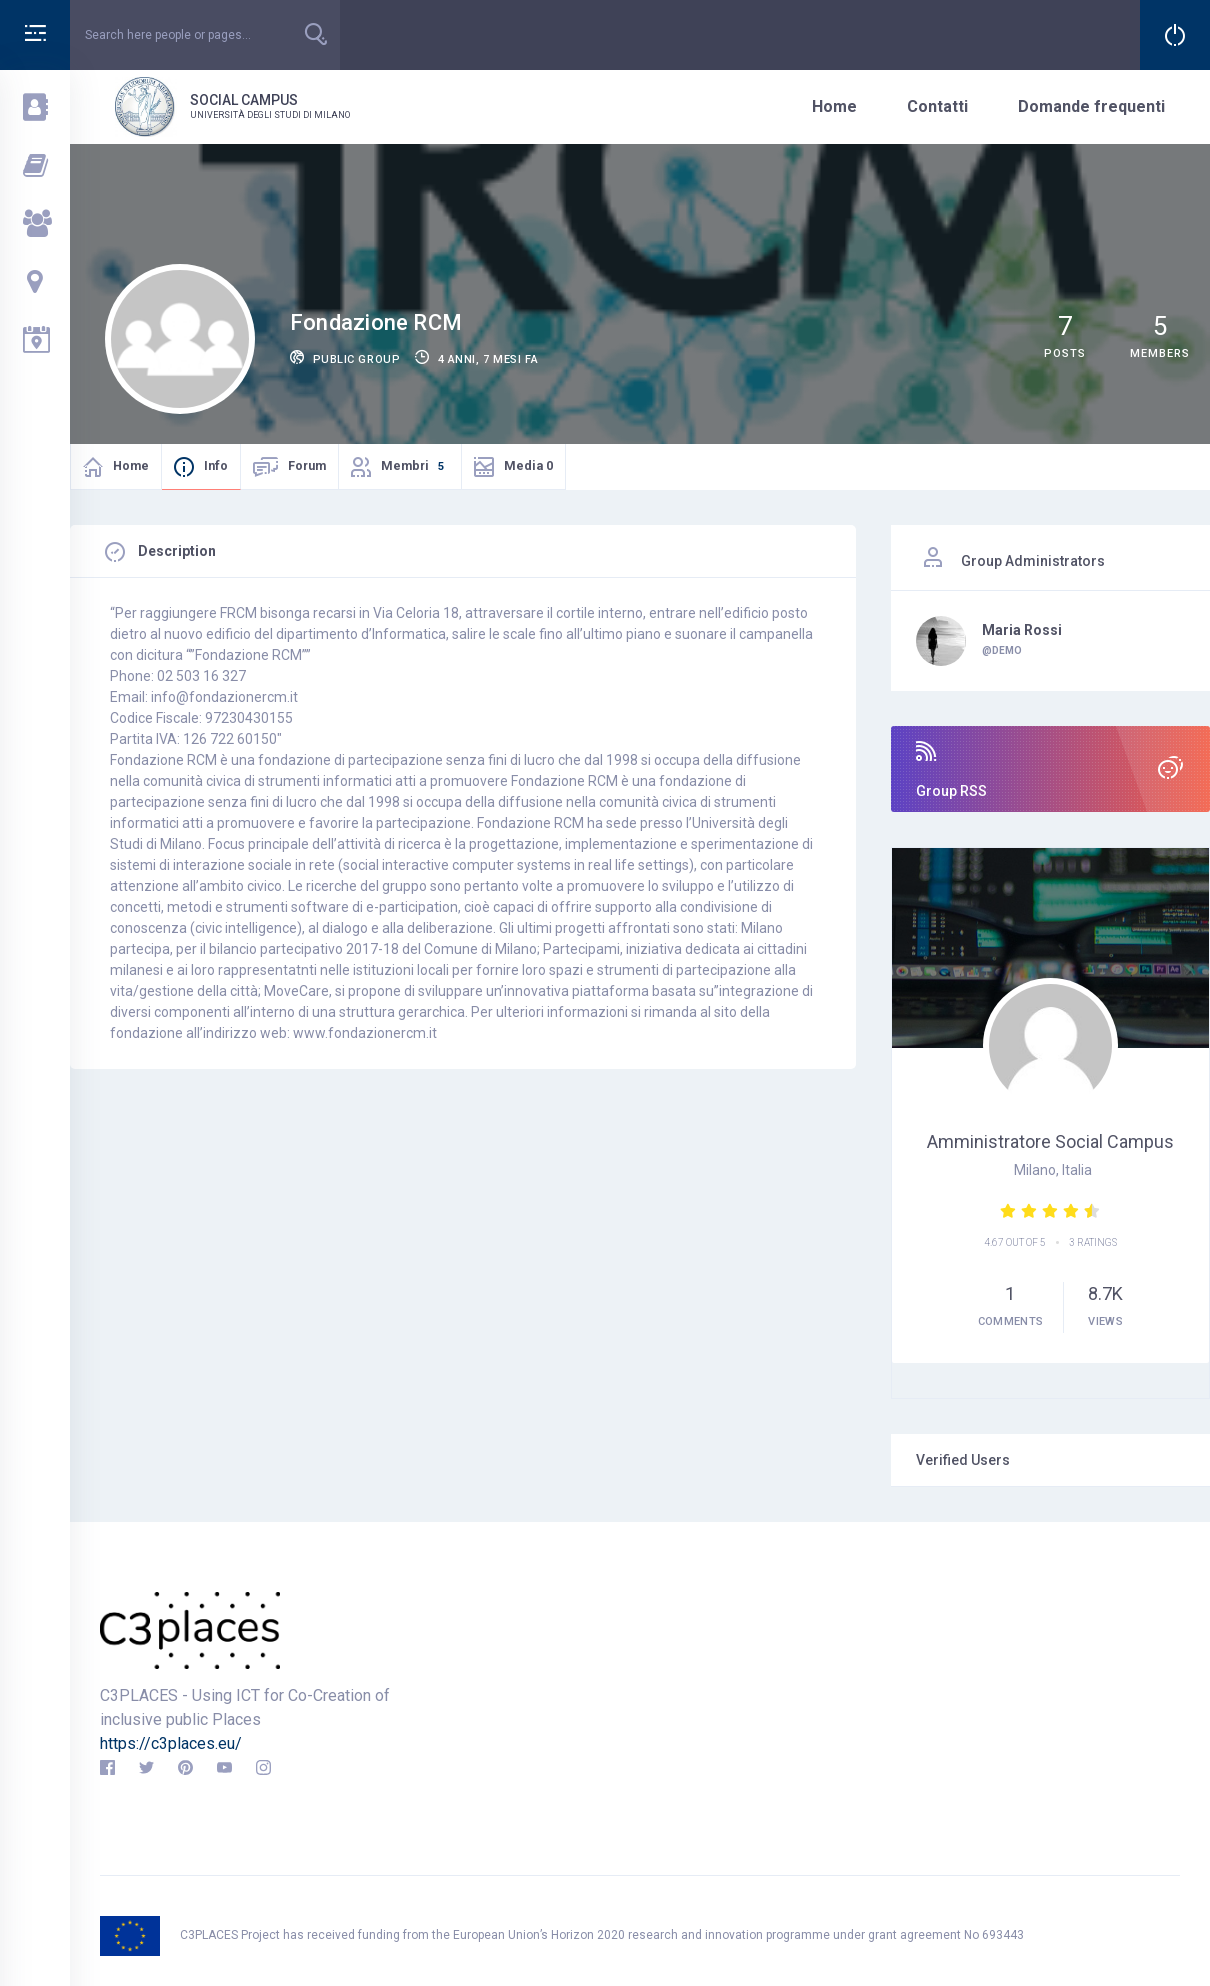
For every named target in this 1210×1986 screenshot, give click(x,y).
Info (216, 465)
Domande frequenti (1091, 106)
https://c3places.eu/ (171, 1743)
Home (834, 106)
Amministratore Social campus (1050, 1141)
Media (528, 465)
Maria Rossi (1022, 630)
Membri (415, 465)
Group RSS (1050, 770)
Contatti (937, 106)
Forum (307, 465)
